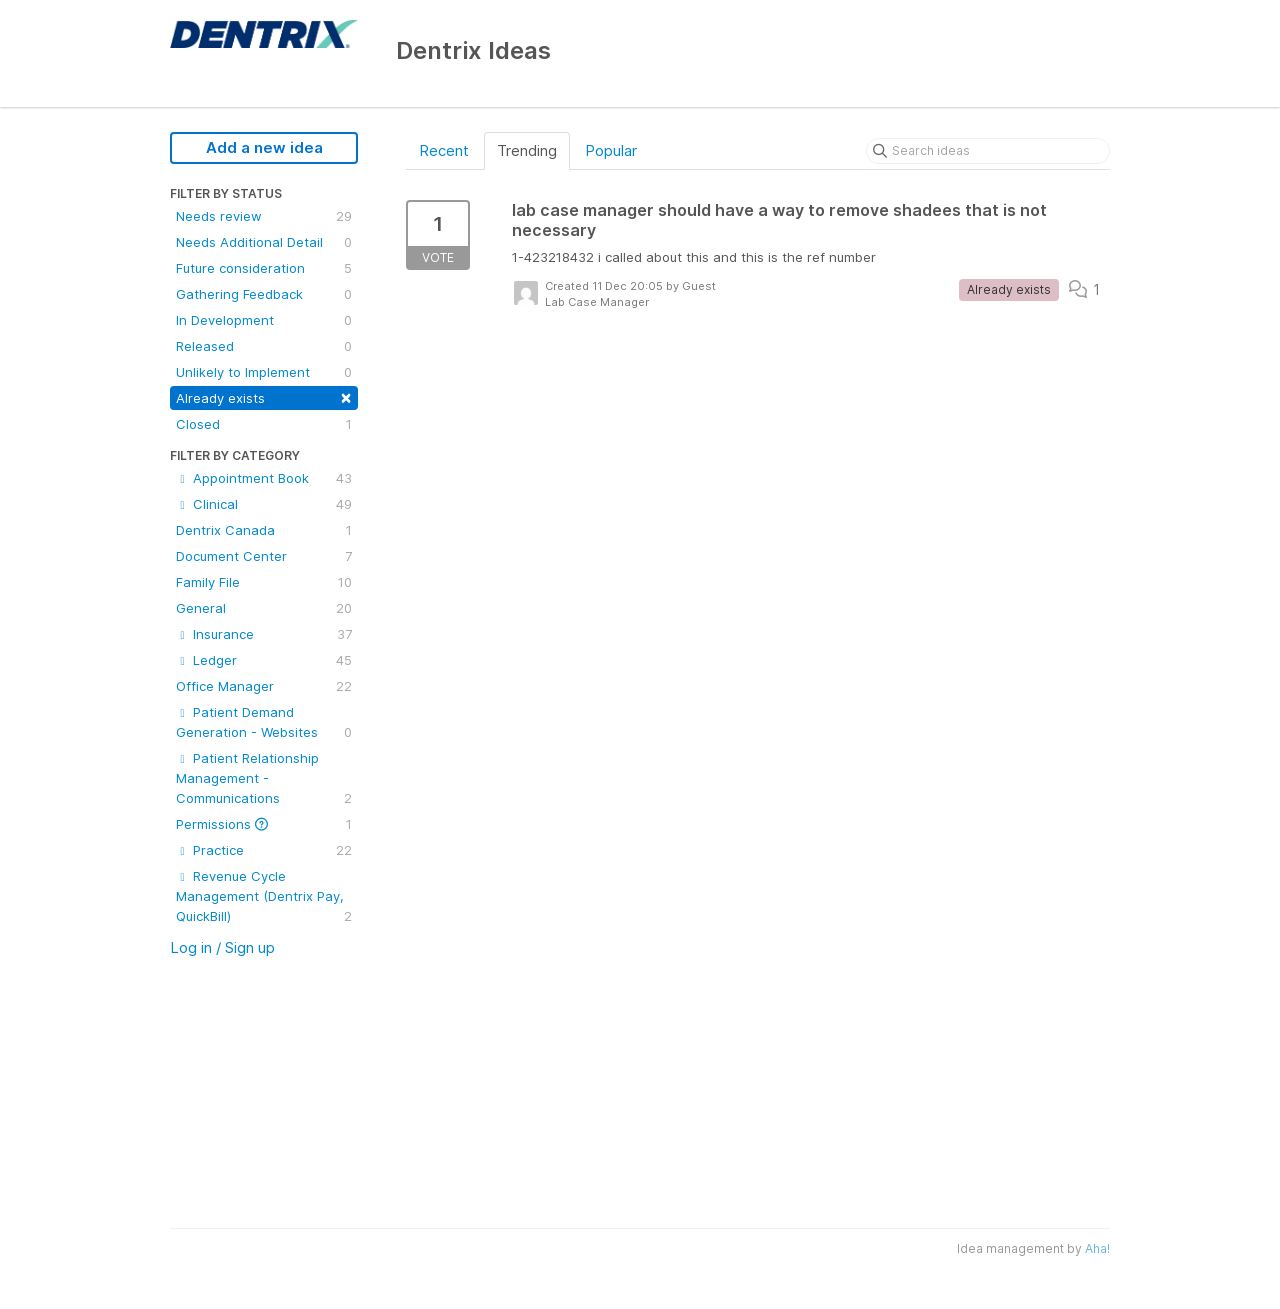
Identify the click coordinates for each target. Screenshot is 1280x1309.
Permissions (264, 824)
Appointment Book (264, 478)
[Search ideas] (988, 151)
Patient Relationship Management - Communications (264, 779)
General (264, 608)
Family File (264, 582)
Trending (527, 150)
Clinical (264, 504)
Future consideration (264, 268)
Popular (611, 150)
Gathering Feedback (264, 294)
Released (264, 346)
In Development (264, 320)
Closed (264, 424)
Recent (444, 150)
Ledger (264, 660)
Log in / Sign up (222, 947)
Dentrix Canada (264, 530)
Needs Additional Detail (264, 242)
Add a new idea (264, 147)
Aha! (1097, 1248)
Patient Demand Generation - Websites (264, 723)
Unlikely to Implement (264, 372)
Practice (264, 850)
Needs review (264, 216)
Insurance (264, 634)
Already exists (264, 396)
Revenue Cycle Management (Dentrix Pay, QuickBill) (264, 897)
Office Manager (264, 686)
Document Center (264, 556)
